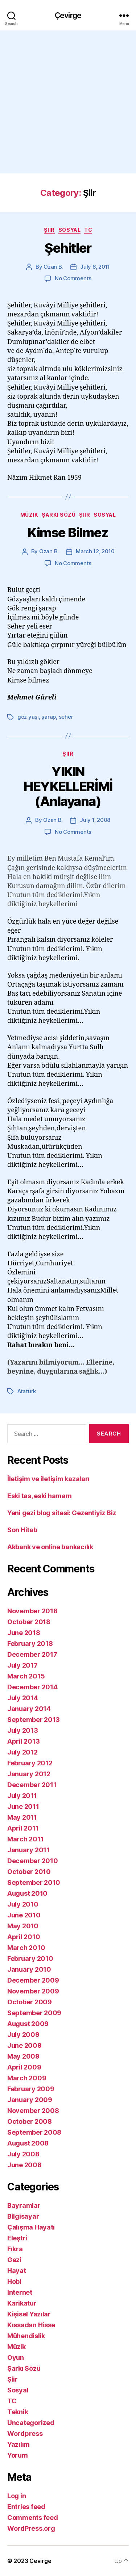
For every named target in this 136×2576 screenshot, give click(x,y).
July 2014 (22, 1698)
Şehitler (68, 248)
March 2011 (25, 1839)
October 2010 (29, 1871)
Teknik (17, 2412)
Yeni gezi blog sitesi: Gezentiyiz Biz (61, 1513)
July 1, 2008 (95, 819)
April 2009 (24, 2067)
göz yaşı (28, 716)
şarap (48, 716)
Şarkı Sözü (58, 515)
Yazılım (18, 2444)
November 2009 (33, 1991)
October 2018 (28, 1622)
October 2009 (29, 2002)
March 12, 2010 (95, 551)
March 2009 (26, 2078)
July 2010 (22, 1904)
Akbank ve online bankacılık (50, 1547)
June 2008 (24, 2165)
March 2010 (26, 1947)
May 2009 (23, 2056)
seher (66, 716)
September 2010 (33, 1882)
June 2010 (24, 1915)
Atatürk (26, 1391)
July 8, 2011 (95, 266)
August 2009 (28, 2023)
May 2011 (22, 1817)
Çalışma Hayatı (31, 2227)
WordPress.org (31, 2528)
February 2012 (30, 1763)
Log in (16, 2496)
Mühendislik (26, 2336)
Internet (19, 2292)
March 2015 (26, 1676)
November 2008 (33, 2110)
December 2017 (32, 1654)
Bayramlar (24, 2205)
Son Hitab (22, 1530)
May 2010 (22, 1926)
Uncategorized (30, 2422)
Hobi (14, 2281)
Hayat (16, 2270)
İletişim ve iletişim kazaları (48, 1479)
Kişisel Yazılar (29, 2314)
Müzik (29, 515)
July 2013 (22, 1730)
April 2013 (23, 1741)
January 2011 (28, 1850)
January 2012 (28, 1774)
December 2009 (33, 1980)
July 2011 (22, 1795)
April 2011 (22, 1828)
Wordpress (25, 2433)
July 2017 (22, 1665)
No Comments (73, 278)
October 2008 (29, 2121)
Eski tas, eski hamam (39, 1496)
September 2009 (34, 2013)
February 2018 (30, 1643)
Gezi (14, 2260)
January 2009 (29, 2100)
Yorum (17, 2455)
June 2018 (23, 1632)
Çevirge (68, 15)
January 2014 (29, 1709)
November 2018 (32, 1611)
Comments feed (32, 2517)
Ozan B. (53, 266)
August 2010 (27, 1893)
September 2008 (34, 2132)
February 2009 (30, 2089)
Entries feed (26, 2506)
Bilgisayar (23, 2216)
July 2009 (23, 2034)
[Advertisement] (68, 102)
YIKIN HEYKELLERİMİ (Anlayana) (68, 786)
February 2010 (30, 1958)
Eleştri (17, 2238)
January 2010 (29, 1969)
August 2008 (28, 2143)
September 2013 (33, 1719)
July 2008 (23, 2154)
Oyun (15, 2357)
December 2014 (32, 1687)
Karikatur (22, 2303)
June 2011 (23, 1806)
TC (88, 230)
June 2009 (24, 2045)
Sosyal (69, 230)
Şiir (49, 230)
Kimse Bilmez (68, 533)
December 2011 (32, 1785)
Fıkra (15, 2249)
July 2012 (22, 1752)
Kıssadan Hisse (31, 2325)
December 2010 (32, 1861)
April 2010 (23, 1937)
